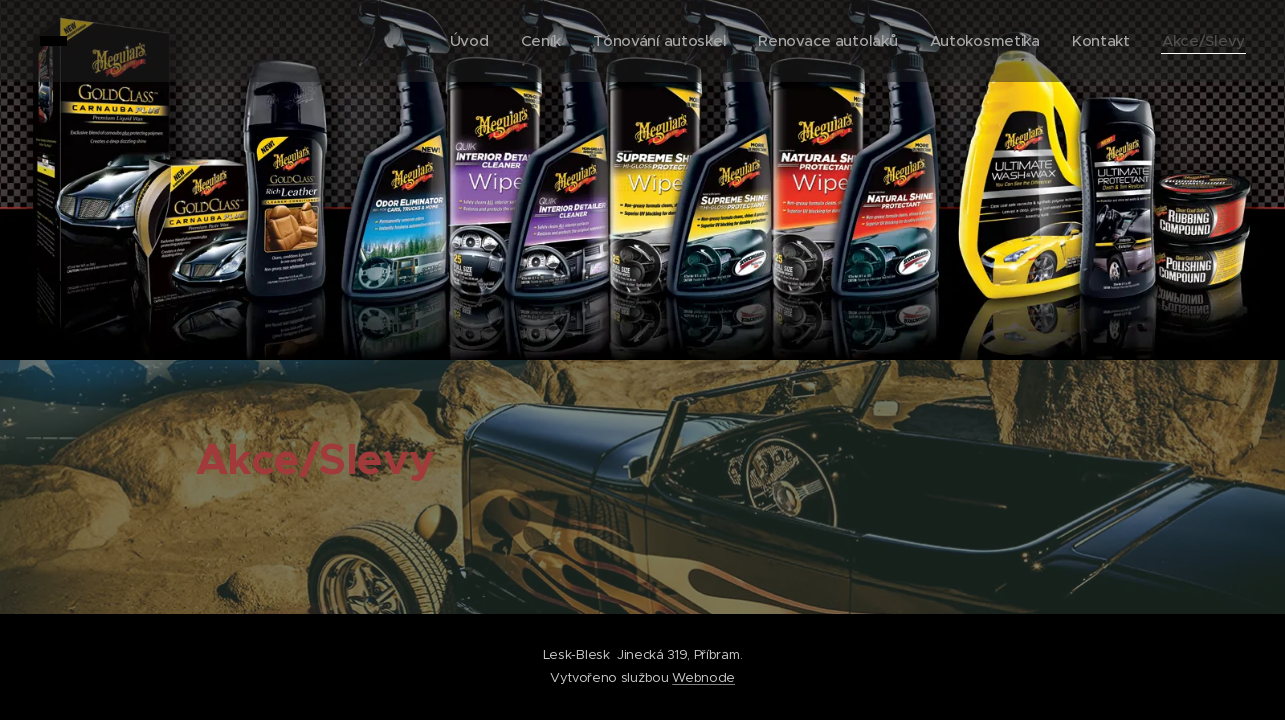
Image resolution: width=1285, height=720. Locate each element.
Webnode (703, 677)
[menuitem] (454, 41)
